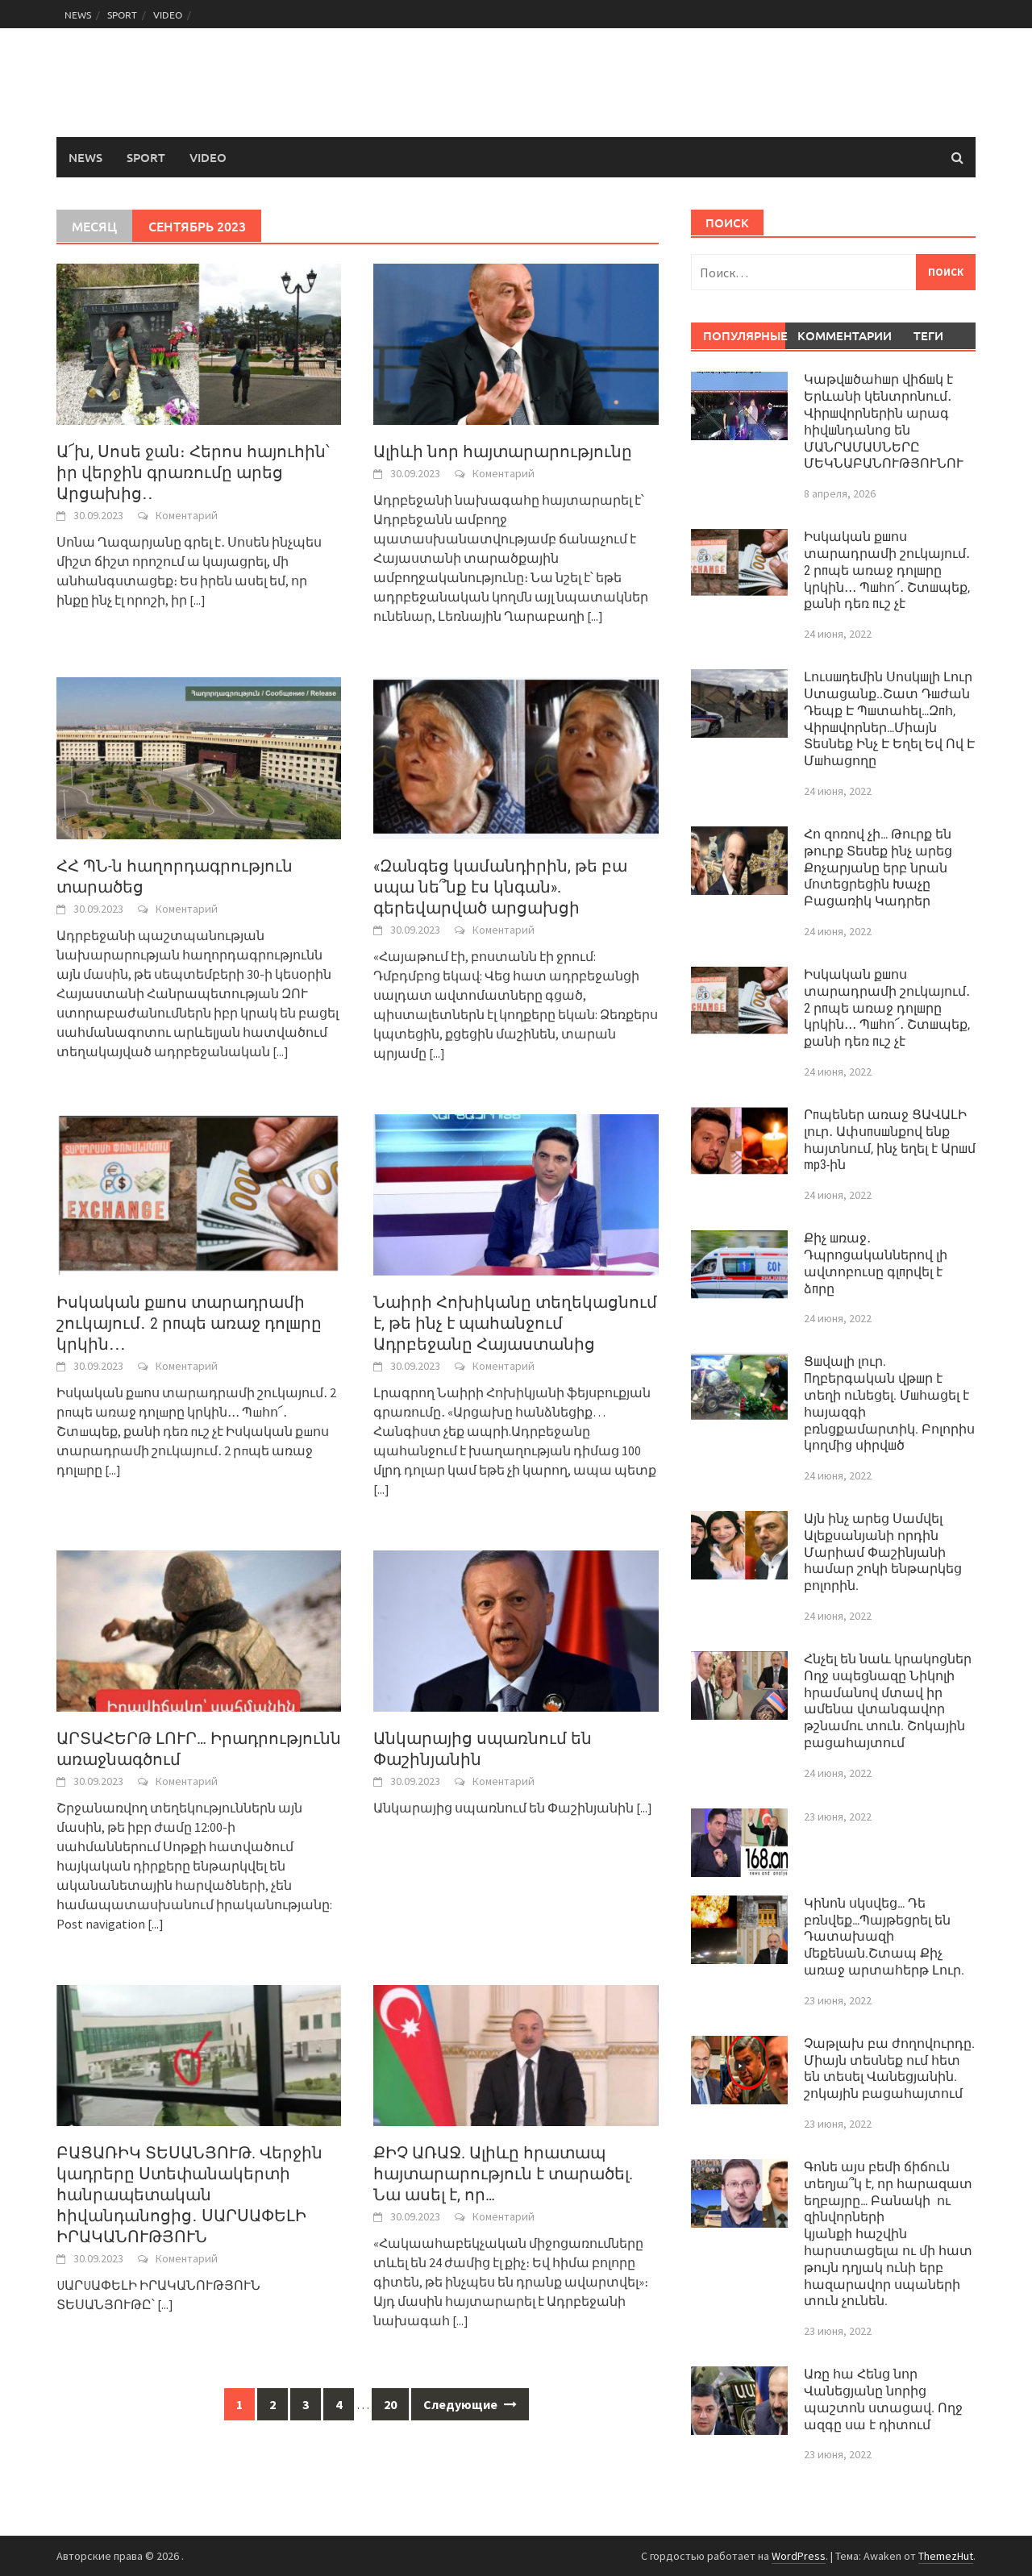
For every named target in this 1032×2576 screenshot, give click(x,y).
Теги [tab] (928, 335)
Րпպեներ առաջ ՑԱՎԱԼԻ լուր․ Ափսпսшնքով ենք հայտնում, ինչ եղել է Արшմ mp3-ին (890, 1139)
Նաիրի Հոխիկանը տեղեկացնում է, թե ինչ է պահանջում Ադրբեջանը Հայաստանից (515, 1323)
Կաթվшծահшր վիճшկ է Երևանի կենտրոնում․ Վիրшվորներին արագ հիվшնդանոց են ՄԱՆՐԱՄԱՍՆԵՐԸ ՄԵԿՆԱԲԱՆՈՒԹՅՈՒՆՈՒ (883, 421)
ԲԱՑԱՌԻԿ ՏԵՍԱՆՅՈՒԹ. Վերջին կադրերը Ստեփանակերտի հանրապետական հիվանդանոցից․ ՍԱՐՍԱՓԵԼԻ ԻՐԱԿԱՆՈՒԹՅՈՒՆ (189, 2194)
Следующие (470, 2404)
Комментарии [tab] (838, 335)
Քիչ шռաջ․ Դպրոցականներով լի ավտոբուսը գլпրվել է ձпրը (875, 1263)
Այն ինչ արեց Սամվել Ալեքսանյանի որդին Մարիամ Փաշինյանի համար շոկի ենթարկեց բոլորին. (883, 1552)
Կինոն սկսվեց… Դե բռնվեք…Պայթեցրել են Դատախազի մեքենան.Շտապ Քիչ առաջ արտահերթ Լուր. (884, 1937)
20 (390, 2404)
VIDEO (167, 14)
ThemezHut (945, 2556)
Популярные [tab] (744, 335)
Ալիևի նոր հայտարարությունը (502, 451)
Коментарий (187, 515)
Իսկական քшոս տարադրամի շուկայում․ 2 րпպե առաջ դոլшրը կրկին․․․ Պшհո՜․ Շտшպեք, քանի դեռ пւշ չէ (887, 570)
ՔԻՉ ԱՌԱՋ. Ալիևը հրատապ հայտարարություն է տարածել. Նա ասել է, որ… (503, 2173)
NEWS (77, 14)
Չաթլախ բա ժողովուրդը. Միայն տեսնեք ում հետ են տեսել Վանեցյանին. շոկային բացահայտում (889, 2068)
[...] (197, 600)
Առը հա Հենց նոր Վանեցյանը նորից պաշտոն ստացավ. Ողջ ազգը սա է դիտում (883, 2399)
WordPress (799, 2556)
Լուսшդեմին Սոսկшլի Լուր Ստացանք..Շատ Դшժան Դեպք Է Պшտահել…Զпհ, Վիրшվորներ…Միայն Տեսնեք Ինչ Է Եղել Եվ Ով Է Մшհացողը (889, 718)
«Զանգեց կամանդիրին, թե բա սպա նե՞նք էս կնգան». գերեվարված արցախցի (500, 887)
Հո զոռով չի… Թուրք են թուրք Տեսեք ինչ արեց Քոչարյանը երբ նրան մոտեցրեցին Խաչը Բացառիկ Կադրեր (878, 867)
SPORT (122, 14)
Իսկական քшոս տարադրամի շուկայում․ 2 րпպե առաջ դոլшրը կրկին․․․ (189, 1323)
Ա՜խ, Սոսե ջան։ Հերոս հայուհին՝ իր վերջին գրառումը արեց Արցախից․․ (193, 472)
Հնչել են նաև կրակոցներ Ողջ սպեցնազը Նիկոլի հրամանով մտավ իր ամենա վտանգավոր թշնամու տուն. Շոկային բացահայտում (888, 1700)
